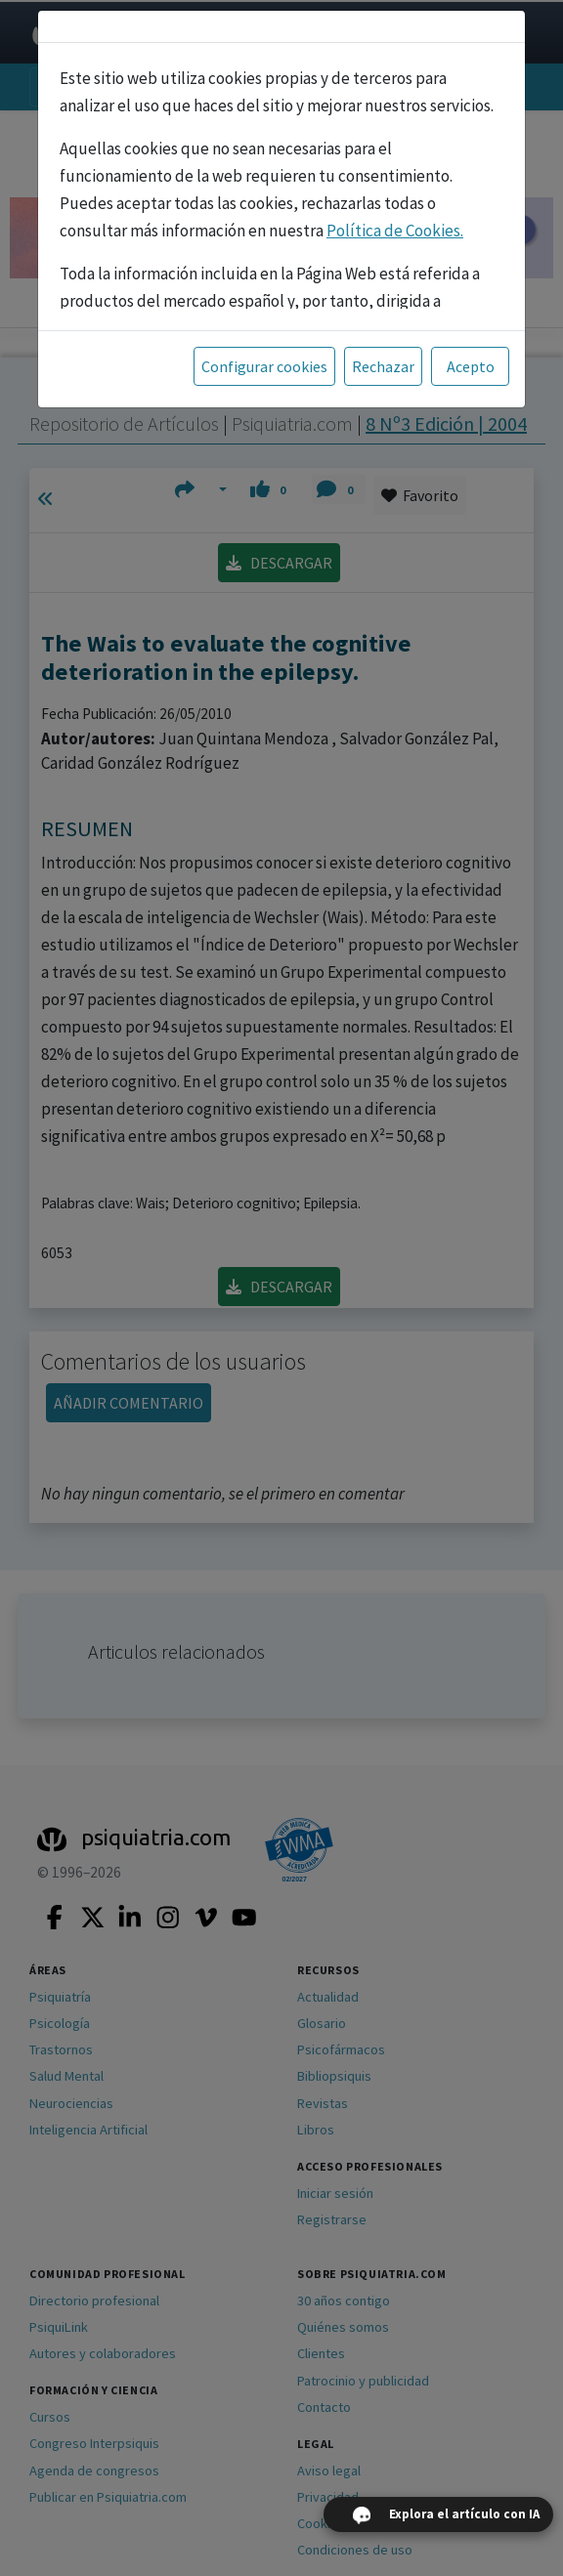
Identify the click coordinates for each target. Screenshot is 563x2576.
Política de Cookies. (394, 230)
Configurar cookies (264, 366)
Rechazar (383, 366)
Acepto (471, 366)
